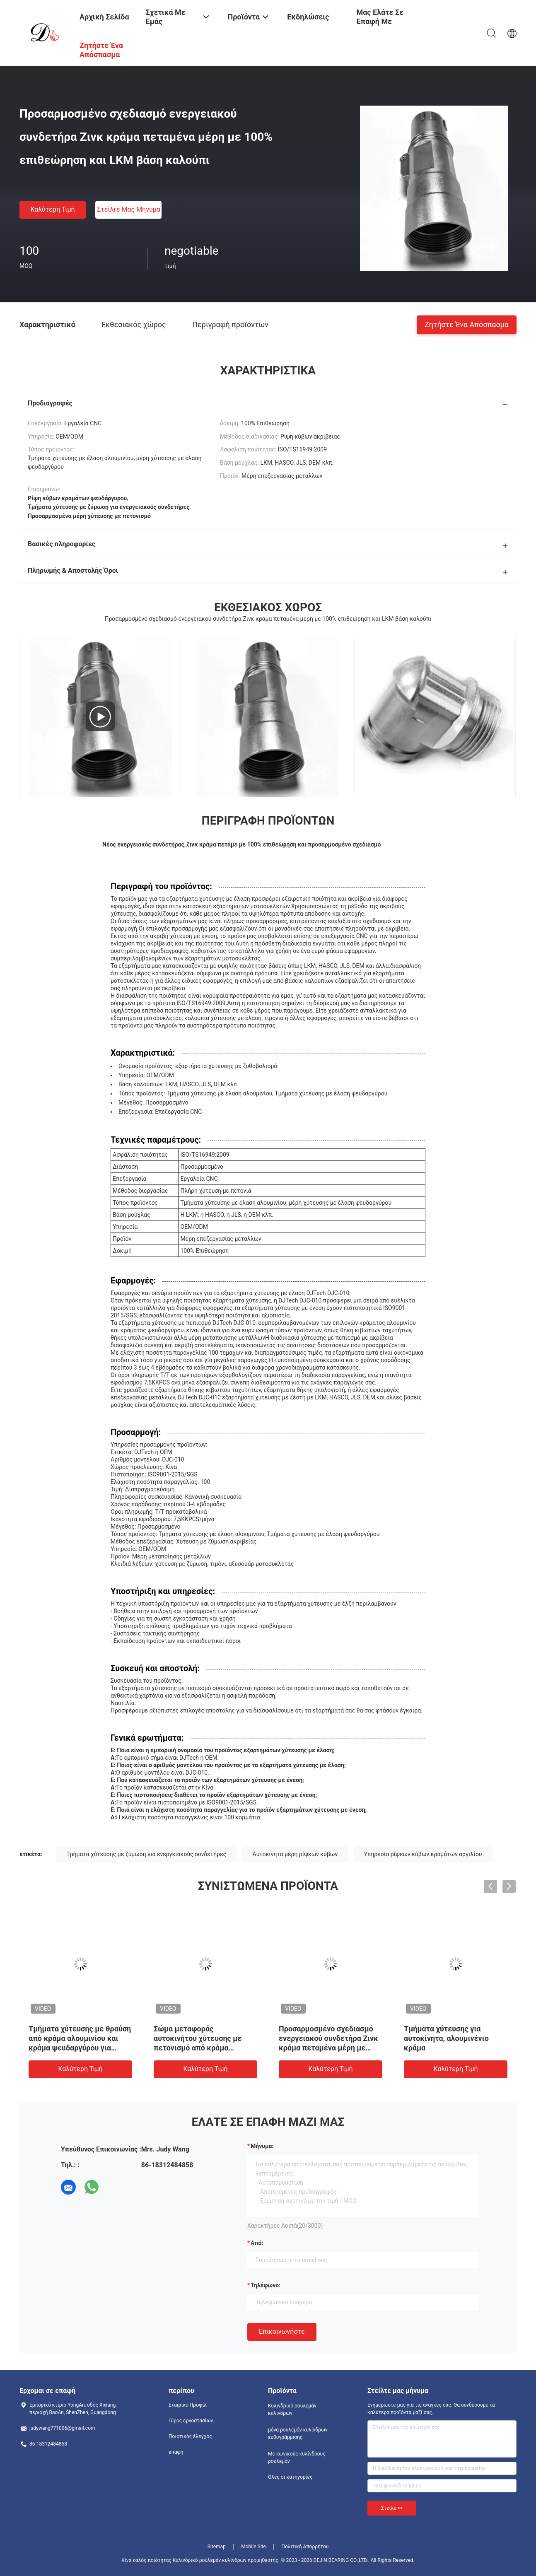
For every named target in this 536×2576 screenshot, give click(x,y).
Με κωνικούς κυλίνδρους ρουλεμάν (297, 2457)
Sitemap (217, 2546)
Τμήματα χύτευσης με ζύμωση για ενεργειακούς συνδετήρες (146, 1854)
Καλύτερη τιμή (52, 209)
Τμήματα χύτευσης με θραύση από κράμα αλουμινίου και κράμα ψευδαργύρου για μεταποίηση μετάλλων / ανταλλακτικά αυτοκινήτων (80, 2047)
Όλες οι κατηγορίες (290, 2477)
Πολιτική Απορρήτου (304, 2546)
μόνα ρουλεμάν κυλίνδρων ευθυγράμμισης (298, 2433)
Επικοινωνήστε (282, 2331)
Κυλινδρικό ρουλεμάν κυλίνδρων (292, 2409)
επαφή (176, 2452)
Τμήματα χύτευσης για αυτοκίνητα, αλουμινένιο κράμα (446, 2038)
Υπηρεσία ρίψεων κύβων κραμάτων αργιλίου (423, 1854)
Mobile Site (253, 2546)
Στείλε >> (392, 2508)
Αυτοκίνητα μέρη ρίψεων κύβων (295, 1854)
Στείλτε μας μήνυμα (128, 209)
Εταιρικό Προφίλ (188, 2405)
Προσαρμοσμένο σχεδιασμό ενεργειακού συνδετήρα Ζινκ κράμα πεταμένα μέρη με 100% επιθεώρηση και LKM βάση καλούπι (328, 2047)
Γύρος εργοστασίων (191, 2421)
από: (257, 2243)
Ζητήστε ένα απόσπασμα (467, 324)
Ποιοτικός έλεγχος (190, 2436)
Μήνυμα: (262, 2146)
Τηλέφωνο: (265, 2285)
